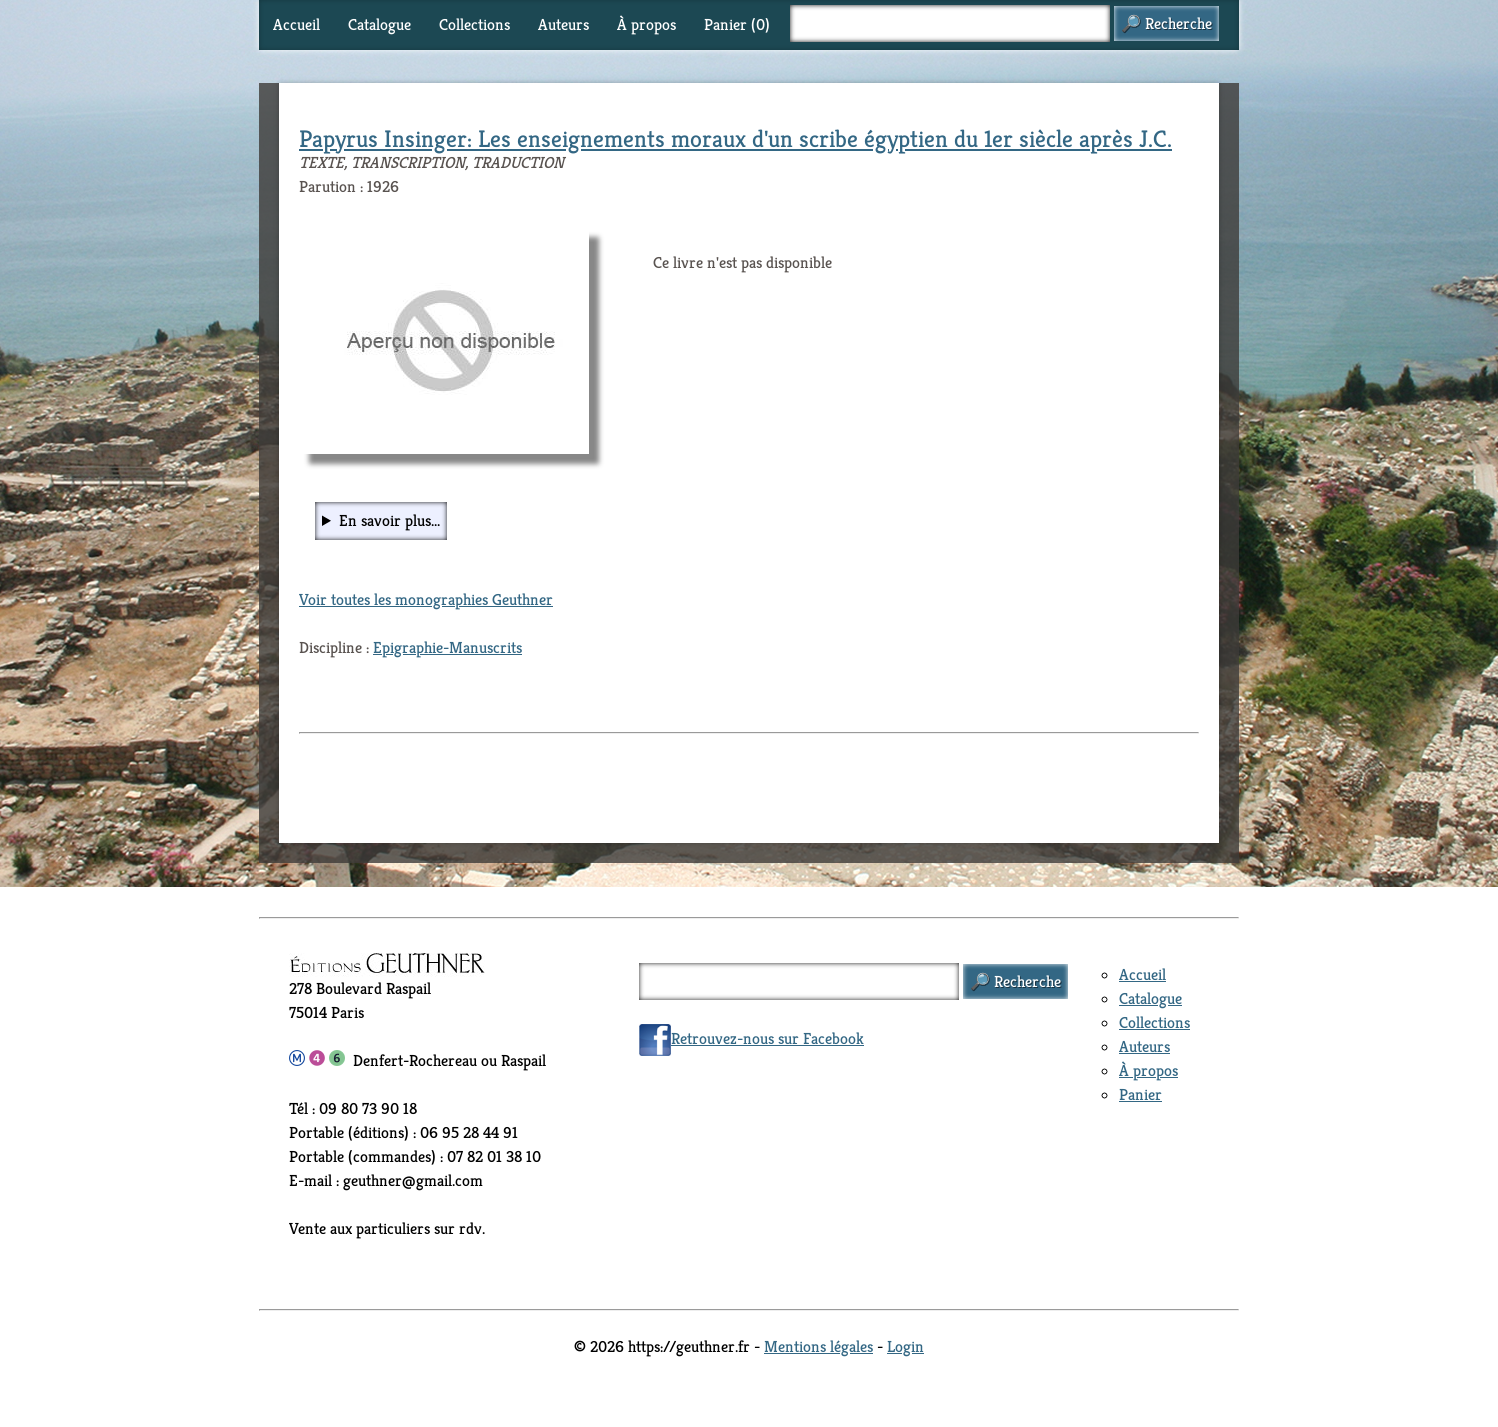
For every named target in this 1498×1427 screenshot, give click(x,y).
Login (905, 1346)
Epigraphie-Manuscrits (447, 647)
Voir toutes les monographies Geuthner (426, 599)
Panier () (737, 24)
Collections (474, 24)
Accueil (296, 24)
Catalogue (379, 24)
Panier (1140, 1094)
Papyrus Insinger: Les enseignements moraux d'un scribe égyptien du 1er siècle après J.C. (735, 139)
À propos (646, 24)
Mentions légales (818, 1346)
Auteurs (563, 24)
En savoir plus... (389, 520)
